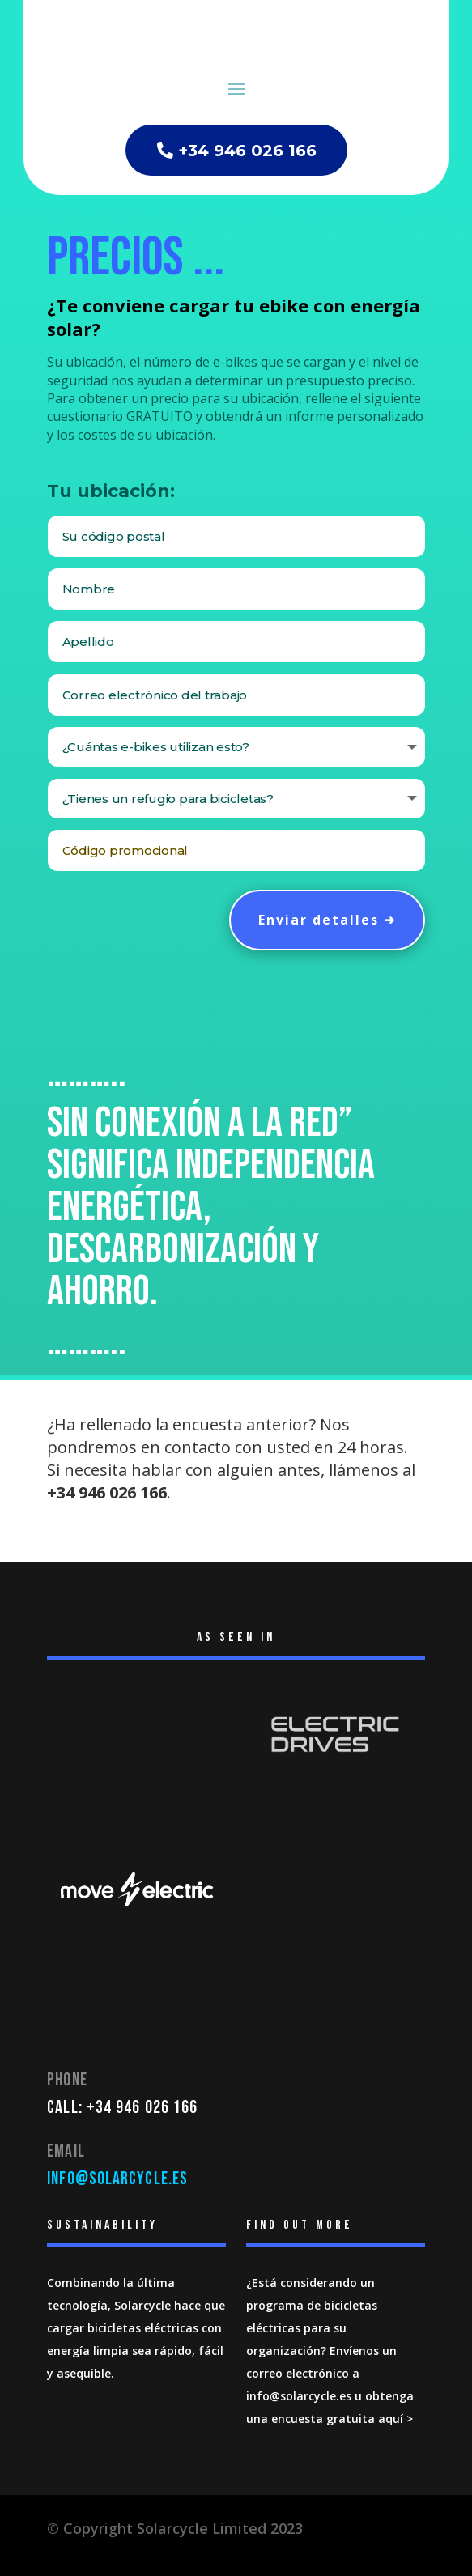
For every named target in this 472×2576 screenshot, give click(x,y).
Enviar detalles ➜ (327, 920)
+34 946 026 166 (247, 150)
